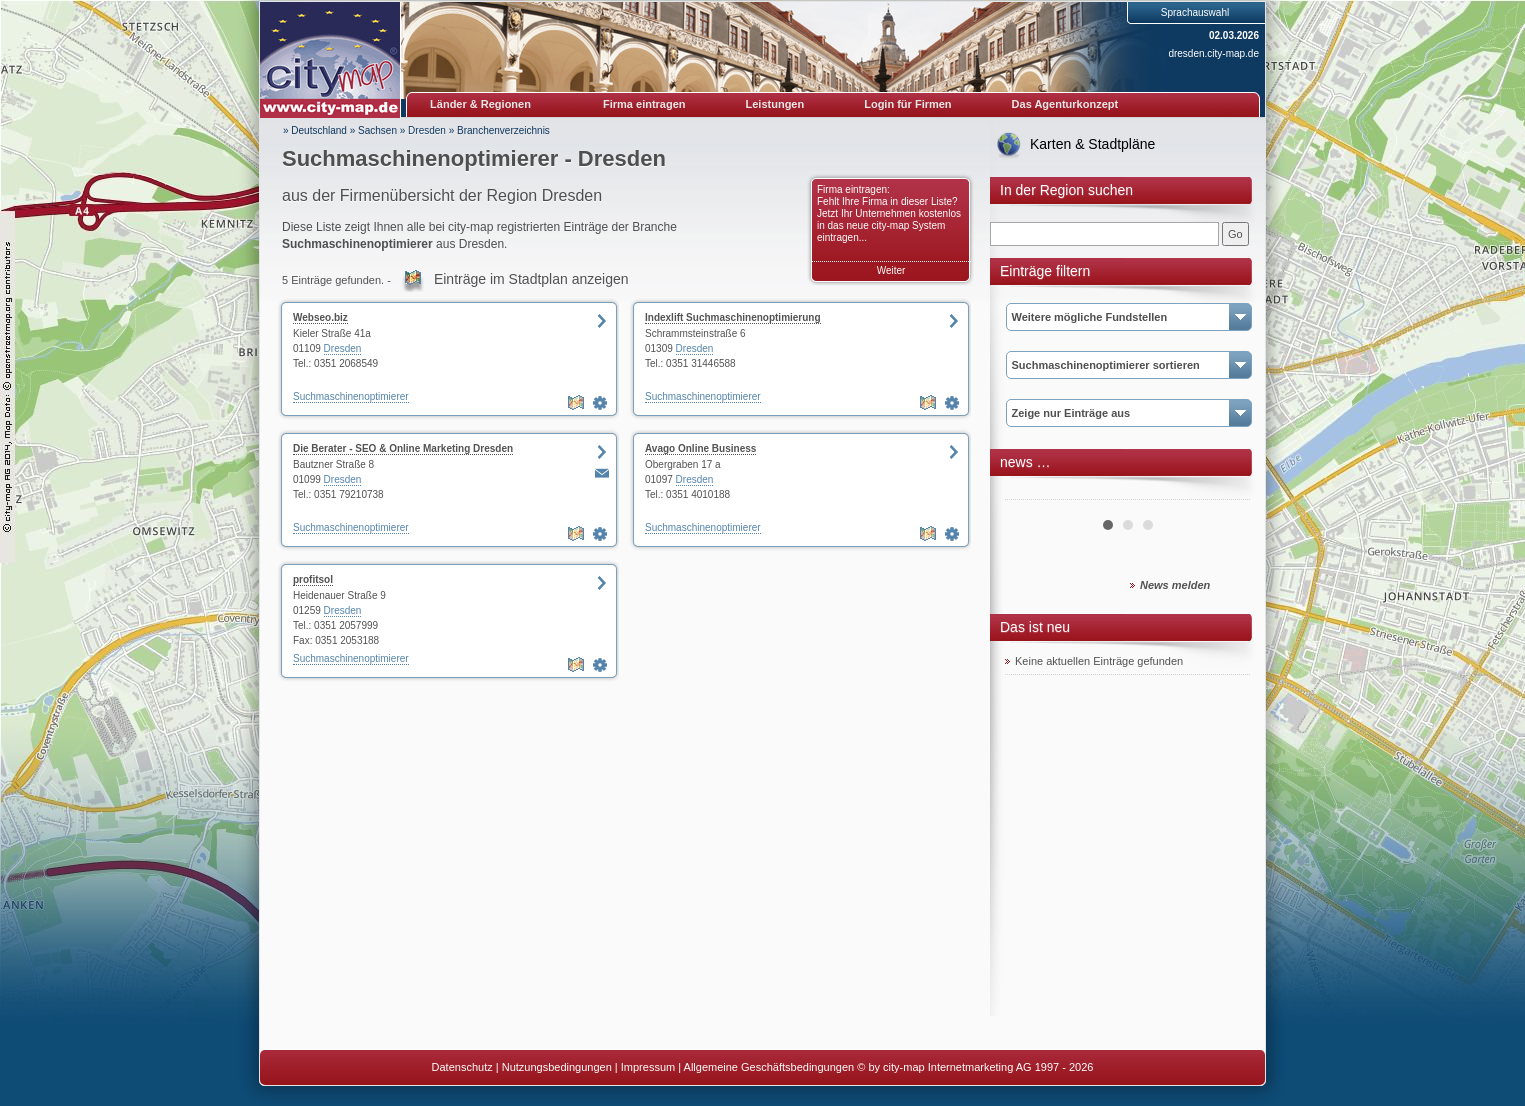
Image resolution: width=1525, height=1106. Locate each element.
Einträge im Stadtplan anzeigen (531, 279)
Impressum (648, 1067)
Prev (1031, 492)
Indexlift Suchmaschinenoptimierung (733, 317)
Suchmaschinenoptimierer (351, 396)
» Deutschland (315, 130)
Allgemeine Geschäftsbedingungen (769, 1067)
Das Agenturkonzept (1065, 104)
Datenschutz (462, 1067)
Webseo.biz (320, 317)
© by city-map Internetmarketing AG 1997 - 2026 (975, 1067)
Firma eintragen (644, 104)
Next (1224, 492)
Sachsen (377, 130)
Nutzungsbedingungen (557, 1067)
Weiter (891, 270)
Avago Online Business (700, 448)
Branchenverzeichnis (503, 130)
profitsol (313, 579)
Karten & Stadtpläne (1092, 144)
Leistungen (775, 104)
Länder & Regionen (480, 104)
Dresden (427, 130)
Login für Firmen (907, 104)
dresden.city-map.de (1213, 53)
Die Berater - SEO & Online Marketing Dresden (403, 448)
